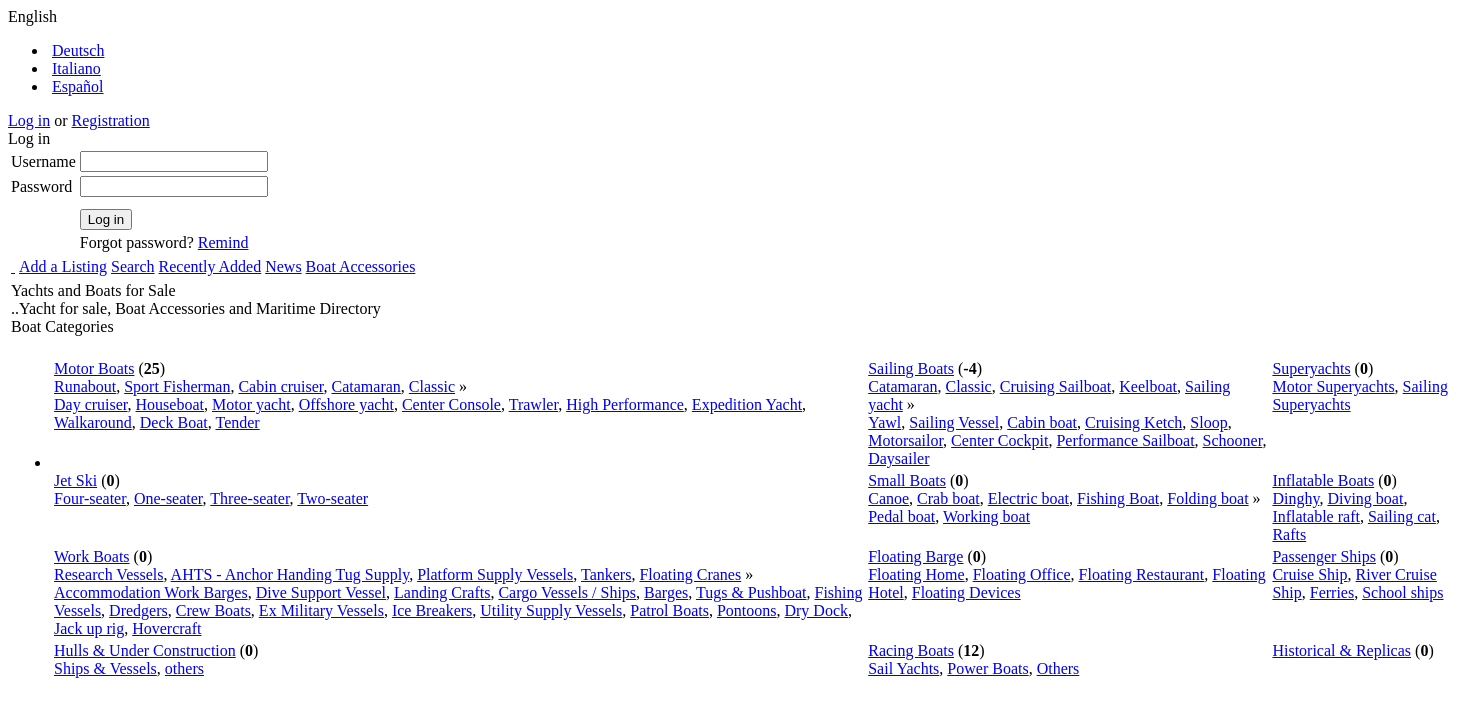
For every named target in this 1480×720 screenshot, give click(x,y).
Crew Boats (213, 610)
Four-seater (90, 498)
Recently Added (210, 266)
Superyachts (1311, 368)
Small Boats (907, 480)
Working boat (986, 516)
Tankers (606, 574)
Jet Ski (75, 480)
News (283, 266)
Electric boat (1028, 498)
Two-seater (332, 498)
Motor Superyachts (1333, 386)
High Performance (625, 404)
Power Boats (987, 668)
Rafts (1289, 534)
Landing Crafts (442, 592)
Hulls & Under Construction (145, 650)
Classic (432, 386)
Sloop (1208, 422)
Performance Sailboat (1125, 440)
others (184, 668)
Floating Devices (966, 592)
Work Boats (92, 556)
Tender (238, 422)
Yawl (884, 422)
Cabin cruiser (280, 386)
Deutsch (78, 50)
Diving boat (1365, 498)
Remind (223, 242)
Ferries (1332, 592)
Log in (29, 120)
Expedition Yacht (747, 404)
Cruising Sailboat (1056, 386)
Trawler (533, 404)
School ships (1402, 592)
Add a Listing (63, 266)
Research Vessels (108, 574)
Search (133, 266)
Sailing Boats (911, 368)
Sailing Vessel (954, 422)
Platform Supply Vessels (495, 574)
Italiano (76, 68)
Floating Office (1022, 574)
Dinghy (1295, 498)
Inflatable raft (1316, 516)
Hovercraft (166, 628)
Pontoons (747, 610)
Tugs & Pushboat (751, 592)
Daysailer (898, 458)
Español (78, 86)
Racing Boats (911, 650)
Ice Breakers (432, 610)
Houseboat (170, 404)
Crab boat (948, 498)
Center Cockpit (999, 440)
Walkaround (93, 422)
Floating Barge (915, 556)
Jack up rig (89, 628)
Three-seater (249, 498)
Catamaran (366, 386)
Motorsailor (905, 440)
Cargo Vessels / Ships (567, 592)
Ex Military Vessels (321, 610)
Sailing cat (1402, 516)
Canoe (888, 498)
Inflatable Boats (1323, 480)
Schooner (1233, 440)
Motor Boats (94, 368)
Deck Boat (174, 422)
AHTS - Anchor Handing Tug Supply (290, 574)
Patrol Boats (669, 610)
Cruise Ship (1309, 574)
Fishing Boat (1118, 498)
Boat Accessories (361, 266)
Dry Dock (816, 610)
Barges (666, 592)
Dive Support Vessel (321, 592)
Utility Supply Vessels (551, 610)
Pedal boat (901, 516)
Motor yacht (251, 404)
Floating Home (916, 574)
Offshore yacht (346, 404)
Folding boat (1207, 498)
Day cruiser (91, 404)
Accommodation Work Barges (151, 592)
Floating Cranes (690, 574)
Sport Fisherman (177, 386)
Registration (111, 120)
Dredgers (138, 610)
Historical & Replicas (1341, 650)
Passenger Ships (1324, 556)
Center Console (451, 404)
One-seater (168, 498)
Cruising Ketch (1133, 422)
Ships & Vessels (105, 668)
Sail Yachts (903, 668)
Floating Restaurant (1142, 574)
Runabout (85, 386)
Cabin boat (1042, 422)
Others (1058, 668)
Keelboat (1148, 386)
